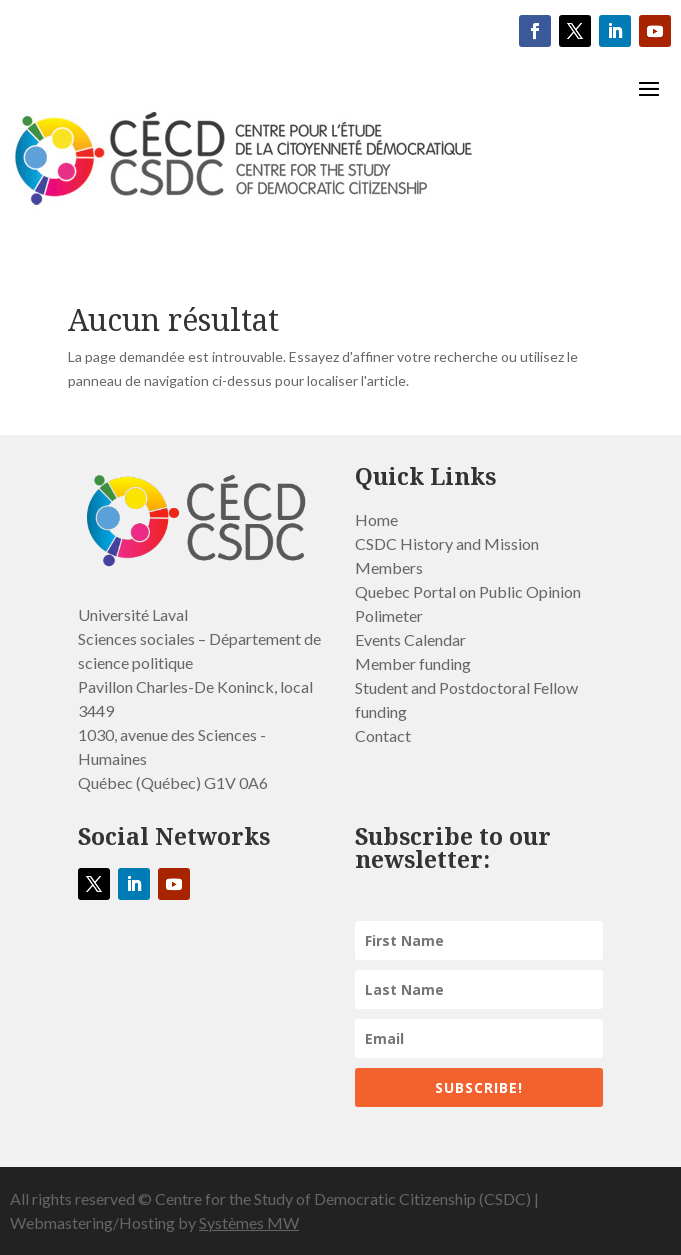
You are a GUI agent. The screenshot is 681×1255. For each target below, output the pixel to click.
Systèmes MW (249, 1222)
